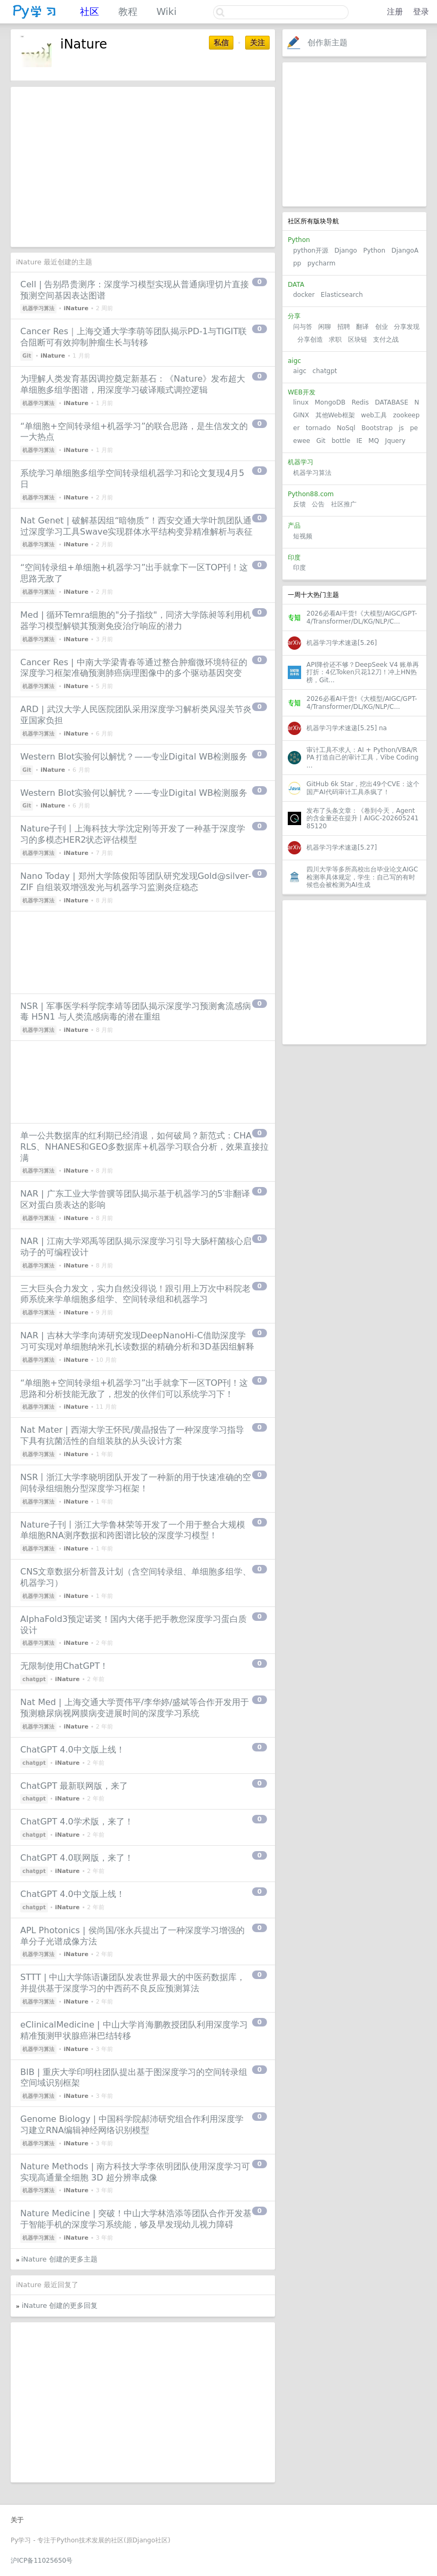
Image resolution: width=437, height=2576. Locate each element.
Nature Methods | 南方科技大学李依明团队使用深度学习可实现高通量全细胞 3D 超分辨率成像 (135, 2172)
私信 (221, 42)
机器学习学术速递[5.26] (341, 643)
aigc (299, 371)
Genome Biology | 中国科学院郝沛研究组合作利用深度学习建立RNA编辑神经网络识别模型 (132, 2124)
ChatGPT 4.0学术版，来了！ (76, 1821)
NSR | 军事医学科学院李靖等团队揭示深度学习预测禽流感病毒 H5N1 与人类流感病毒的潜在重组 (135, 1011)
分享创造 (310, 339)
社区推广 (344, 504)
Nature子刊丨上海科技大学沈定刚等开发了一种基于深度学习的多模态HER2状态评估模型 (132, 834)
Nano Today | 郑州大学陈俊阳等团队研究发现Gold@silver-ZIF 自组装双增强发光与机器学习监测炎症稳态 (135, 881)
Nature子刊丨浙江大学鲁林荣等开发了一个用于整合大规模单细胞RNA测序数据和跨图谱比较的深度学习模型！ (132, 1530)
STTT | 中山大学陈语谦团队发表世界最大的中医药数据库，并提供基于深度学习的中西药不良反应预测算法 (132, 1982)
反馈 (299, 504)
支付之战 (386, 339)
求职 (335, 339)
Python (374, 250)
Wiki (166, 11)
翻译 (362, 326)
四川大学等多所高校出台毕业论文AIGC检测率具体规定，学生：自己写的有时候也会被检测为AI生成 (362, 877)
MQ (373, 441)
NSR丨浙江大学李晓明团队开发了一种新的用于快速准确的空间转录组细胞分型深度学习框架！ (135, 1482)
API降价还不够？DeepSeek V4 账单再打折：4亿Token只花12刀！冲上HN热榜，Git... (362, 672)
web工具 (374, 415)
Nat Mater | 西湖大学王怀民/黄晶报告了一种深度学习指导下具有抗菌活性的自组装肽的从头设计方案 (132, 1435)
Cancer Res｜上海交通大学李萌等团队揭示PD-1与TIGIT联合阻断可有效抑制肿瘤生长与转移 (133, 337)
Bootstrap (376, 428)
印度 (299, 567)
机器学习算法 (312, 473)
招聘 (343, 326)
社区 (89, 11)
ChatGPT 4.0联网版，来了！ (76, 1858)
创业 (381, 326)
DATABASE (391, 402)
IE (359, 441)
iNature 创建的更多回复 (60, 2305)
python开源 (310, 250)
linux (301, 402)
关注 (257, 42)
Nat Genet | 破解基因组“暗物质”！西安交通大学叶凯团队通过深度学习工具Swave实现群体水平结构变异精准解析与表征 (136, 526)
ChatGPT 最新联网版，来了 (74, 1786)
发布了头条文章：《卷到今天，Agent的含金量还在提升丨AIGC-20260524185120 (362, 818)
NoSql (346, 428)
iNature (75, 308)
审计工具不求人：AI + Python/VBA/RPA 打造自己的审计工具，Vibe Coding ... (362, 757)
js (401, 428)
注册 (395, 12)
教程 (127, 11)
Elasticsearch (342, 294)
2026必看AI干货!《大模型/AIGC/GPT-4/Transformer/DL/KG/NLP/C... (361, 617)
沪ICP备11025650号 (41, 2560)
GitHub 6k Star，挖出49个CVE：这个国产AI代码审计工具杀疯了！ (362, 787)
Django (345, 250)
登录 (421, 12)
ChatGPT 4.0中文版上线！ (72, 1750)
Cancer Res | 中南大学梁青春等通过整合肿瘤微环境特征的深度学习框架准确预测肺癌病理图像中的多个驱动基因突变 (133, 668)
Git (320, 441)
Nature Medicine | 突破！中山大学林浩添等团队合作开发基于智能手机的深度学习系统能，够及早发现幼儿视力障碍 (136, 2219)
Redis (360, 402)
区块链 (357, 339)
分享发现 (406, 326)
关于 (17, 2520)
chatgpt (324, 371)
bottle (340, 441)
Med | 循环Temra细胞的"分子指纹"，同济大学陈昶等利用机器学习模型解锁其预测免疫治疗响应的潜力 (135, 620)
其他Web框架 (335, 415)
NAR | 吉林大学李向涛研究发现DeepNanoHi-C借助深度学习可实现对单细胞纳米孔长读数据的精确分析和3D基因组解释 (137, 1341)
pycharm (321, 263)
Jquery (395, 441)
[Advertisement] (354, 134)
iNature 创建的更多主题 (59, 2259)
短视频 (302, 536)
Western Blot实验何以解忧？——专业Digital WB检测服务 (133, 757)
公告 (318, 504)
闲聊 (324, 326)
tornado (318, 428)
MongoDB (330, 402)
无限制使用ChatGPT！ (64, 1666)
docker (303, 294)
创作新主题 (327, 42)
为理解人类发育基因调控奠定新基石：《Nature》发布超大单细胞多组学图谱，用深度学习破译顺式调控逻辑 (132, 384)
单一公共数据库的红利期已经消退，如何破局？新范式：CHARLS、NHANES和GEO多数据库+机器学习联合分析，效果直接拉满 (144, 1146)
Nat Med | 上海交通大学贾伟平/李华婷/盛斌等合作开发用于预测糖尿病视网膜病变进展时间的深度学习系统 (134, 1707)
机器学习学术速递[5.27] (341, 847)
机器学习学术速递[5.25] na (346, 728)
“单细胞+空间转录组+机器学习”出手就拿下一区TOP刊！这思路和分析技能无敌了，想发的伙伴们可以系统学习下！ (134, 1388)
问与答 (302, 326)
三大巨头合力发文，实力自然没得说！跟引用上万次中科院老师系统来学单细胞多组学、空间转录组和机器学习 (135, 1294)
